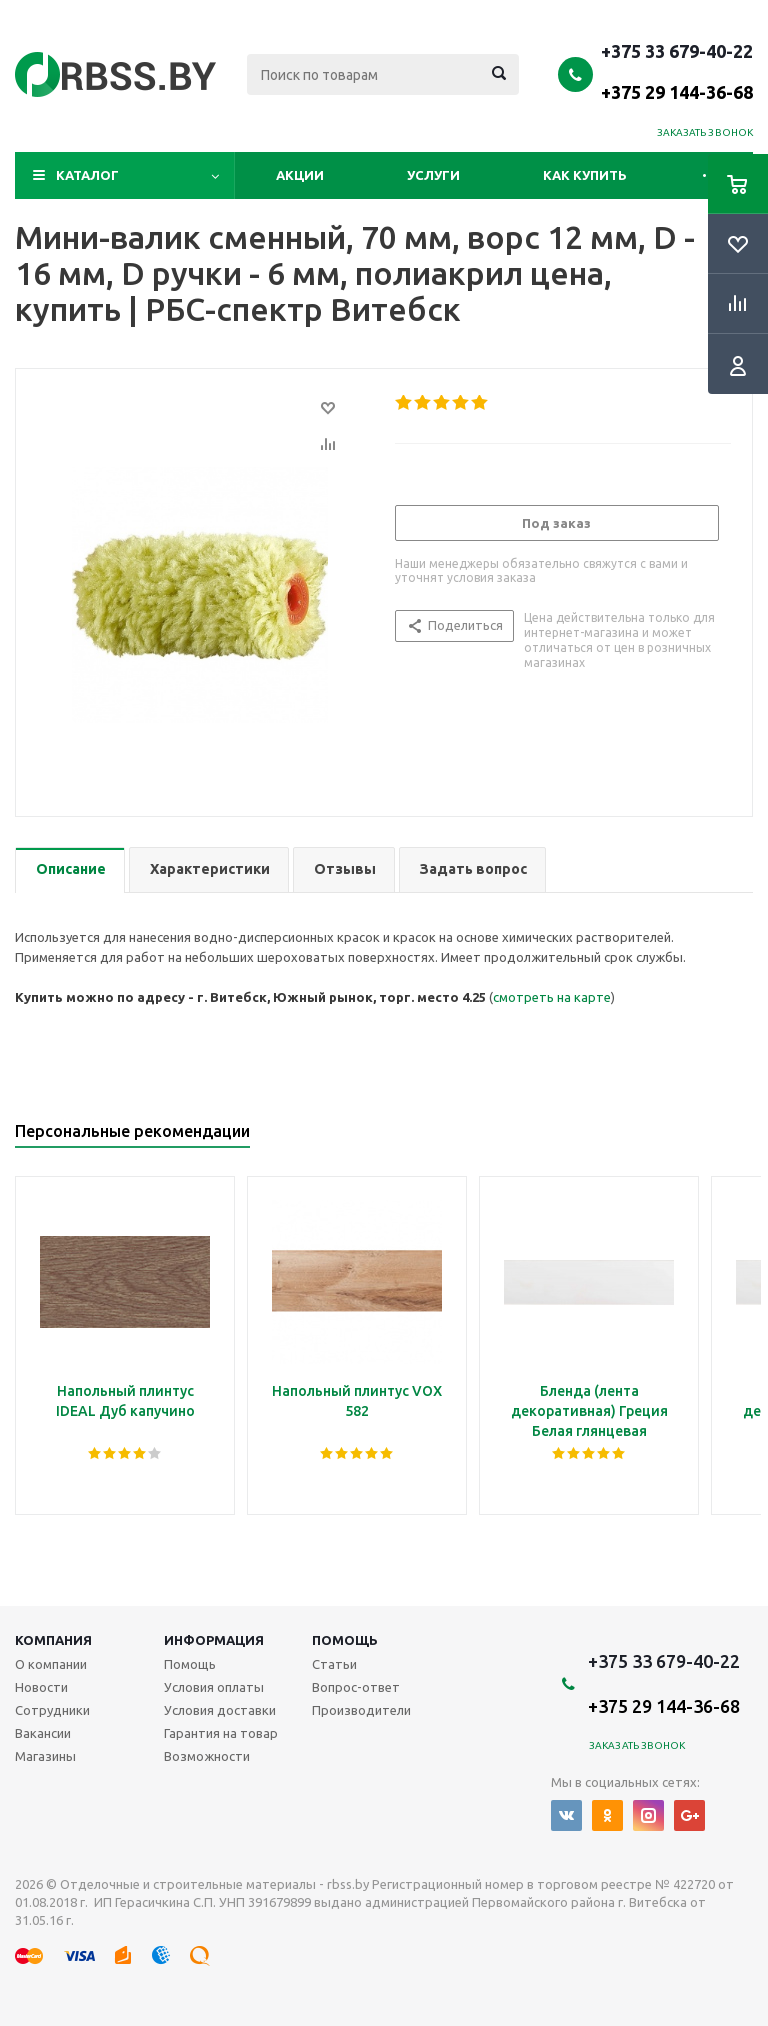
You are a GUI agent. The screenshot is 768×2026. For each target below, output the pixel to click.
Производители (361, 1710)
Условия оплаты (214, 1687)
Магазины (45, 1756)
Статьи (334, 1664)
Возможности (207, 1756)
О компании (51, 1664)
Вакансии (43, 1733)
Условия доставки (220, 1710)
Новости (41, 1687)
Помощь (345, 1640)
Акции (300, 175)
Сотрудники (52, 1710)
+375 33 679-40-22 (677, 71)
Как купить (585, 175)
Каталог (87, 175)
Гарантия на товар (221, 1733)
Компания (53, 1640)
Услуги (433, 175)
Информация (214, 1640)
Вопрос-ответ (356, 1687)
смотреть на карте (552, 997)
